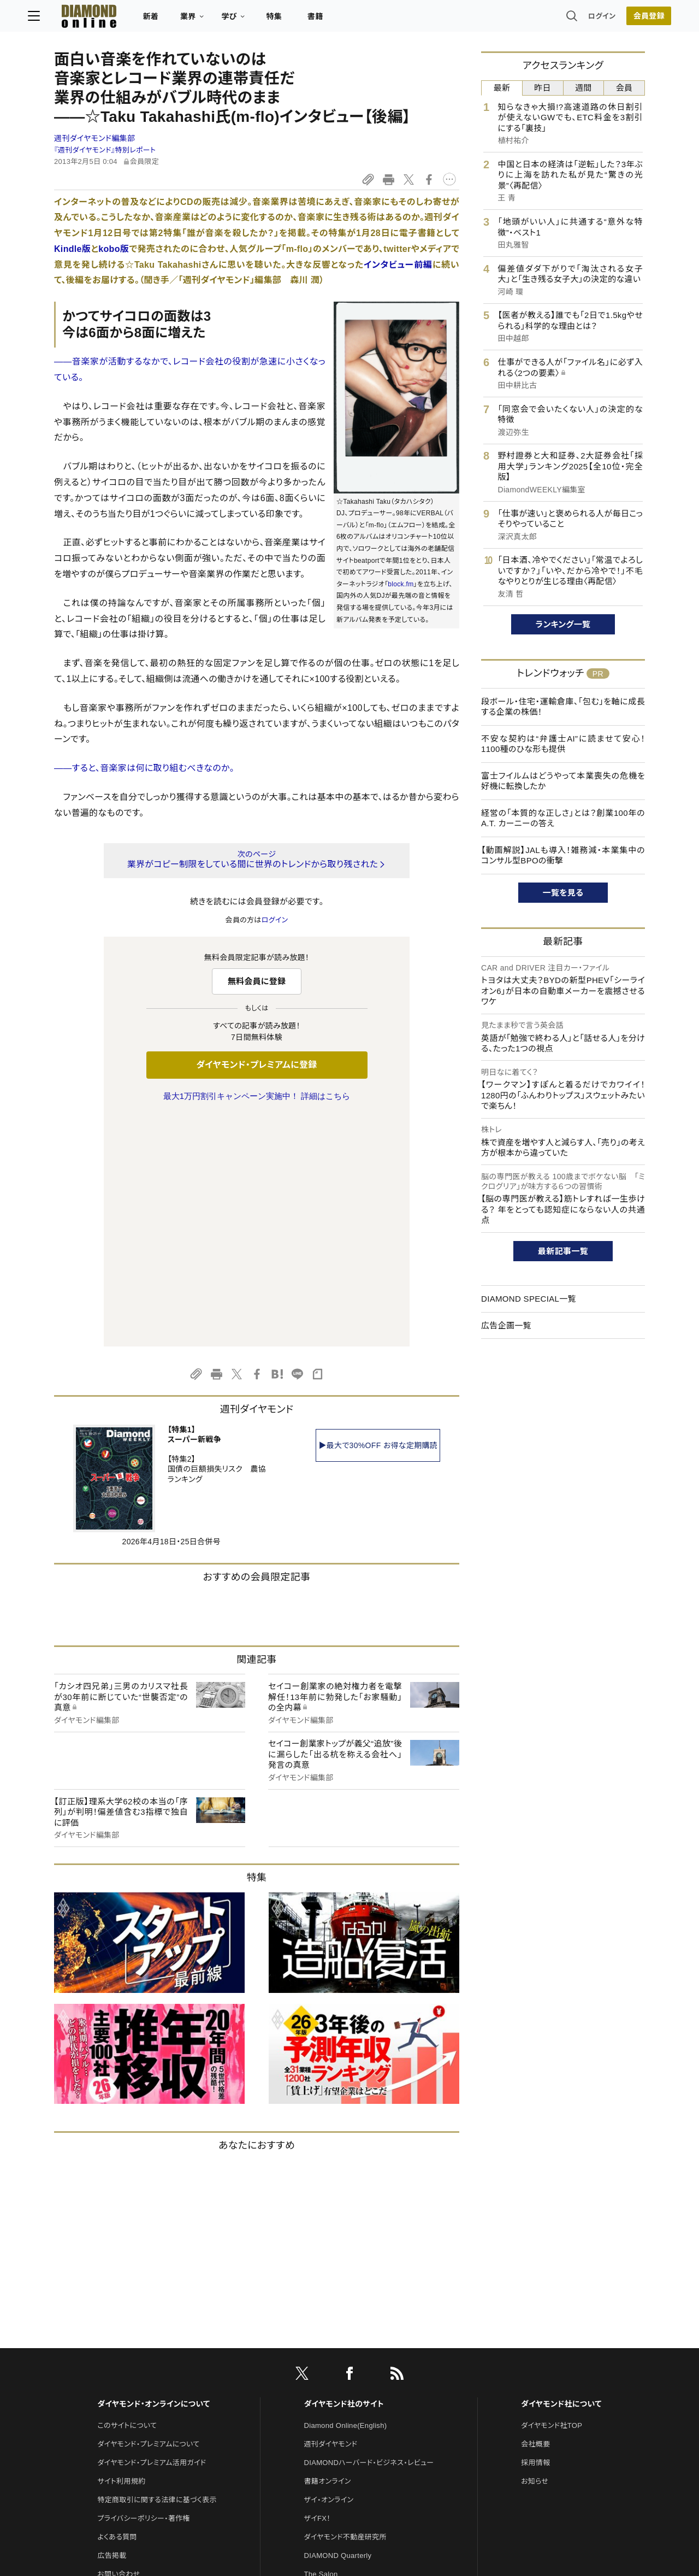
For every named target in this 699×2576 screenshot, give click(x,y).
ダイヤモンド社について (561, 2174)
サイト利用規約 (121, 2252)
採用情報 (535, 2233)
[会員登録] (622, 19)
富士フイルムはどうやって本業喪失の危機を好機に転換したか (563, 781)
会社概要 (535, 2214)
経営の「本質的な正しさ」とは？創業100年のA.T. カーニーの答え (563, 818)
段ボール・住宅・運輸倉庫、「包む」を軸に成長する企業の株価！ (563, 707)
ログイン (575, 18)
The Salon (321, 2344)
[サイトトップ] (104, 19)
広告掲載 (111, 2326)
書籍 (342, 19)
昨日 (542, 87)
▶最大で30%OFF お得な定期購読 (377, 1215)
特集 (301, 19)
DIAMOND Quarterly (338, 2326)
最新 (502, 87)
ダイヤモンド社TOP (551, 2196)
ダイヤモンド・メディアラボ (345, 2419)
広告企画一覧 (506, 1325)
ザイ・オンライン (329, 2270)
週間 (583, 87)
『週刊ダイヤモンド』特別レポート (105, 150)
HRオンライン (325, 2363)
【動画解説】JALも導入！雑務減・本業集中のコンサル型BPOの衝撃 (563, 855)
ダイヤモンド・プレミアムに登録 (256, 1064)
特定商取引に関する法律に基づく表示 (156, 2270)
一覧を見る (563, 892)
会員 (624, 87)
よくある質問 (117, 2307)
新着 (177, 19)
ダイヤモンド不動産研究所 (345, 2307)
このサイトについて (127, 2196)
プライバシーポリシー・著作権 (143, 2289)
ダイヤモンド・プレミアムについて (148, 2214)
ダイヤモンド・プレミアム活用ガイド (151, 2233)
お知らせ (534, 2252)
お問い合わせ (118, 2344)
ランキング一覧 (563, 624)
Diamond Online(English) (345, 2196)
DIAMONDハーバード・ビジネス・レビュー (369, 2233)
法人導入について (125, 2363)
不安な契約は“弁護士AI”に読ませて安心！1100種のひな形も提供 (563, 744)
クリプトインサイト (332, 2382)
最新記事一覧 (563, 1251)
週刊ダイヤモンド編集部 (94, 138)
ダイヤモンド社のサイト (344, 2174)
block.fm (400, 584)
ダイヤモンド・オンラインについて (153, 2174)
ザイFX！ (317, 2289)
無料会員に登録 (257, 981)
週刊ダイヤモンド (331, 2214)
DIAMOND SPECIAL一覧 (528, 1298)
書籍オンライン (327, 2252)
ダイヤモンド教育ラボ (337, 2400)
